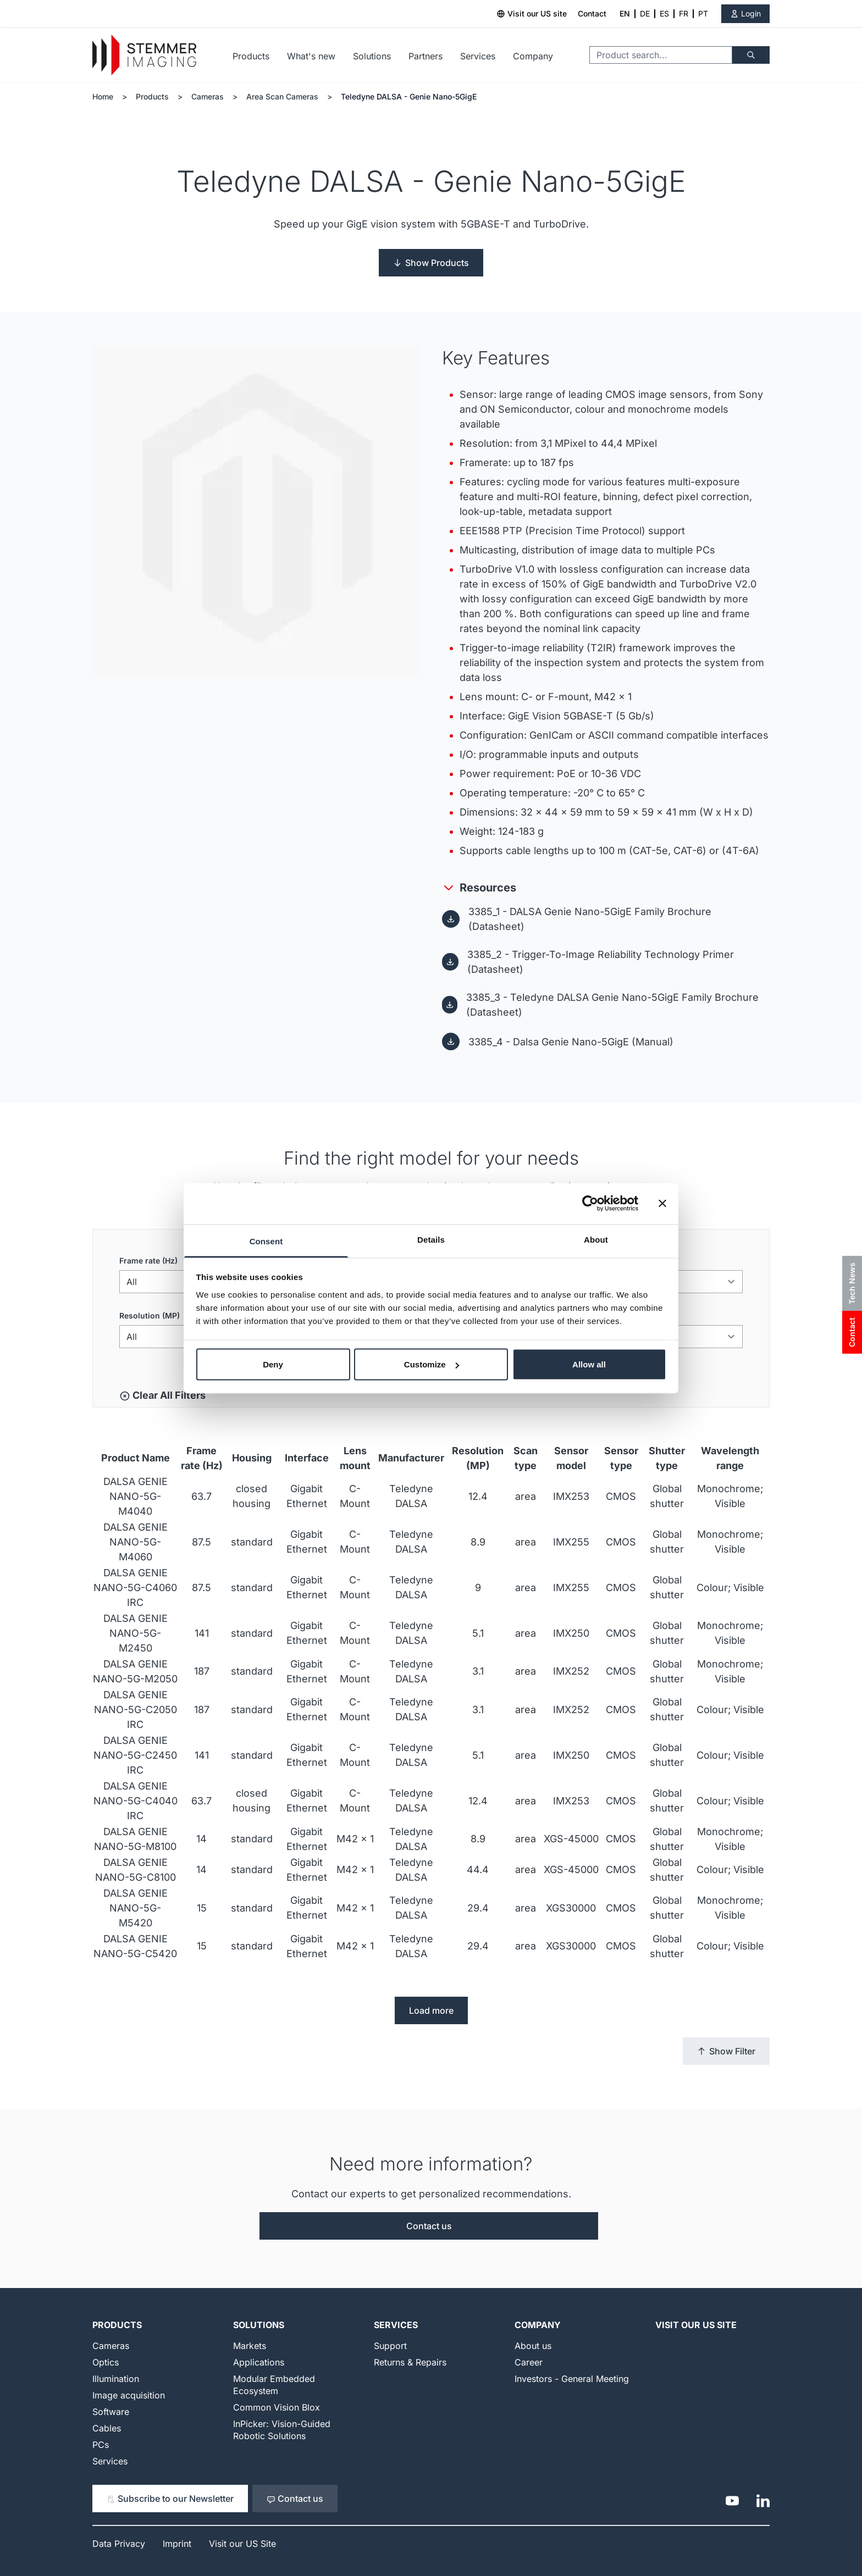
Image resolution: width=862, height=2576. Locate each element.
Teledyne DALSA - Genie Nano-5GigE (409, 96)
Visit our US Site (696, 2324)
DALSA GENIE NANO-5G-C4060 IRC (135, 1587)
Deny (273, 1364)
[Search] (751, 55)
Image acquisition (128, 2395)
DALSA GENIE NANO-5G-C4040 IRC (135, 1800)
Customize (431, 1364)
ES (664, 13)
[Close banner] (662, 1203)
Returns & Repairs (410, 2362)
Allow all (589, 1364)
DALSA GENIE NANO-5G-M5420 (135, 1908)
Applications (258, 2362)
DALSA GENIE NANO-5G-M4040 (135, 1496)
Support (390, 2345)
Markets (249, 2345)
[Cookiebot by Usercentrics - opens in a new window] (590, 1203)
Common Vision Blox (276, 2407)
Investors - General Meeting (572, 2378)
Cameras (207, 96)
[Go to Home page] (144, 55)
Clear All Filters (162, 1395)
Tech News (852, 1283)
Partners (425, 56)
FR (683, 13)
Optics (105, 2362)
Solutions (372, 56)
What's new (311, 56)
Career (529, 2362)
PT (703, 13)
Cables (106, 2428)
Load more (431, 2010)
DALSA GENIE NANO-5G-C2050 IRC (135, 1709)
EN (625, 13)
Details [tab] (431, 1239)
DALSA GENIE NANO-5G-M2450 (135, 1633)
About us (533, 2345)
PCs (100, 2444)
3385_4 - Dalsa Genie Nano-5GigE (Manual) (570, 1042)
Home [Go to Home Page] (102, 96)
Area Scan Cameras (282, 96)
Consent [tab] (266, 1240)
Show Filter (726, 2051)
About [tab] (596, 1239)
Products (251, 56)
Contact (592, 13)
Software (110, 2411)
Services (477, 56)
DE (645, 13)
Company (533, 56)
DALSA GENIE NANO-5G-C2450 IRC (135, 1755)
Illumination (115, 2378)
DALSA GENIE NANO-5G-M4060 (135, 1542)
